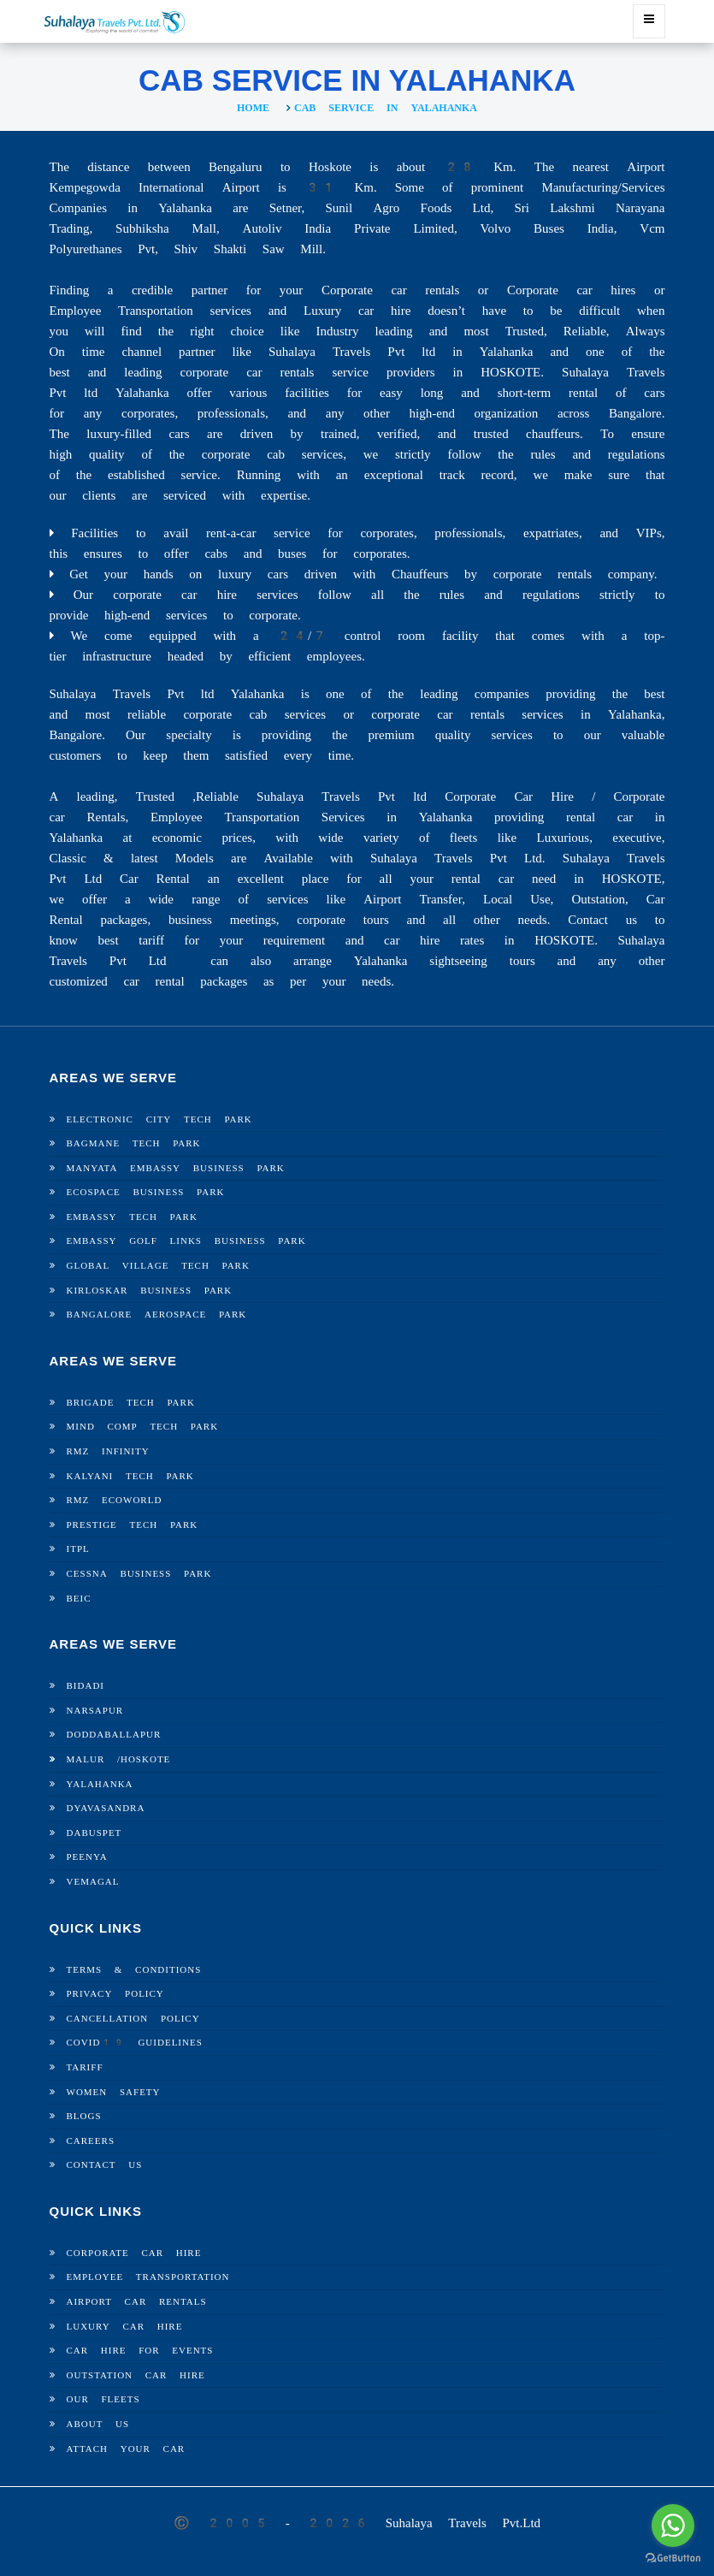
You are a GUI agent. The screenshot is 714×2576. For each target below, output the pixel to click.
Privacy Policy (115, 1993)
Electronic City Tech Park (159, 1119)
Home (253, 108)
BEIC (79, 1598)
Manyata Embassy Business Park (176, 1168)
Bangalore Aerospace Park (157, 1314)
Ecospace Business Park (146, 1192)
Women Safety (114, 2092)
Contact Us (105, 2164)
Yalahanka (100, 1784)
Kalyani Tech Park (130, 1476)
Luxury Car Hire (125, 2326)
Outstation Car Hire (136, 2375)
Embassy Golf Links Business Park (186, 1241)
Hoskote (145, 1759)
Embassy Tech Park (132, 1217)
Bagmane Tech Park (134, 1143)
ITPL (78, 1548)
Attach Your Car (126, 2449)
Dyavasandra (106, 1808)
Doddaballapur (114, 1734)
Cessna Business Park (139, 1573)
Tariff (85, 2067)
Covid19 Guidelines (135, 2042)
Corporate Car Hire (134, 2253)
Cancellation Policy (133, 2018)
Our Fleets (103, 2399)
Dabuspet (94, 1833)
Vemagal (93, 1881)
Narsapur (95, 1710)
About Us (98, 2424)
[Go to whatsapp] (673, 2525)
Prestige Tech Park (132, 1525)
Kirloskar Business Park (150, 1290)
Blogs (84, 2116)
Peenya (87, 1856)
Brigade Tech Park (131, 1402)
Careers (91, 2141)
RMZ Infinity (108, 1451)
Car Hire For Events (140, 2350)
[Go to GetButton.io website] (673, 2558)
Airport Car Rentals (137, 2301)
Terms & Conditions (134, 1969)
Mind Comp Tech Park (143, 1426)
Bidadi (86, 1685)
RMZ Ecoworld (114, 1500)
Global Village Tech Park (158, 1265)
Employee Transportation (148, 2277)
